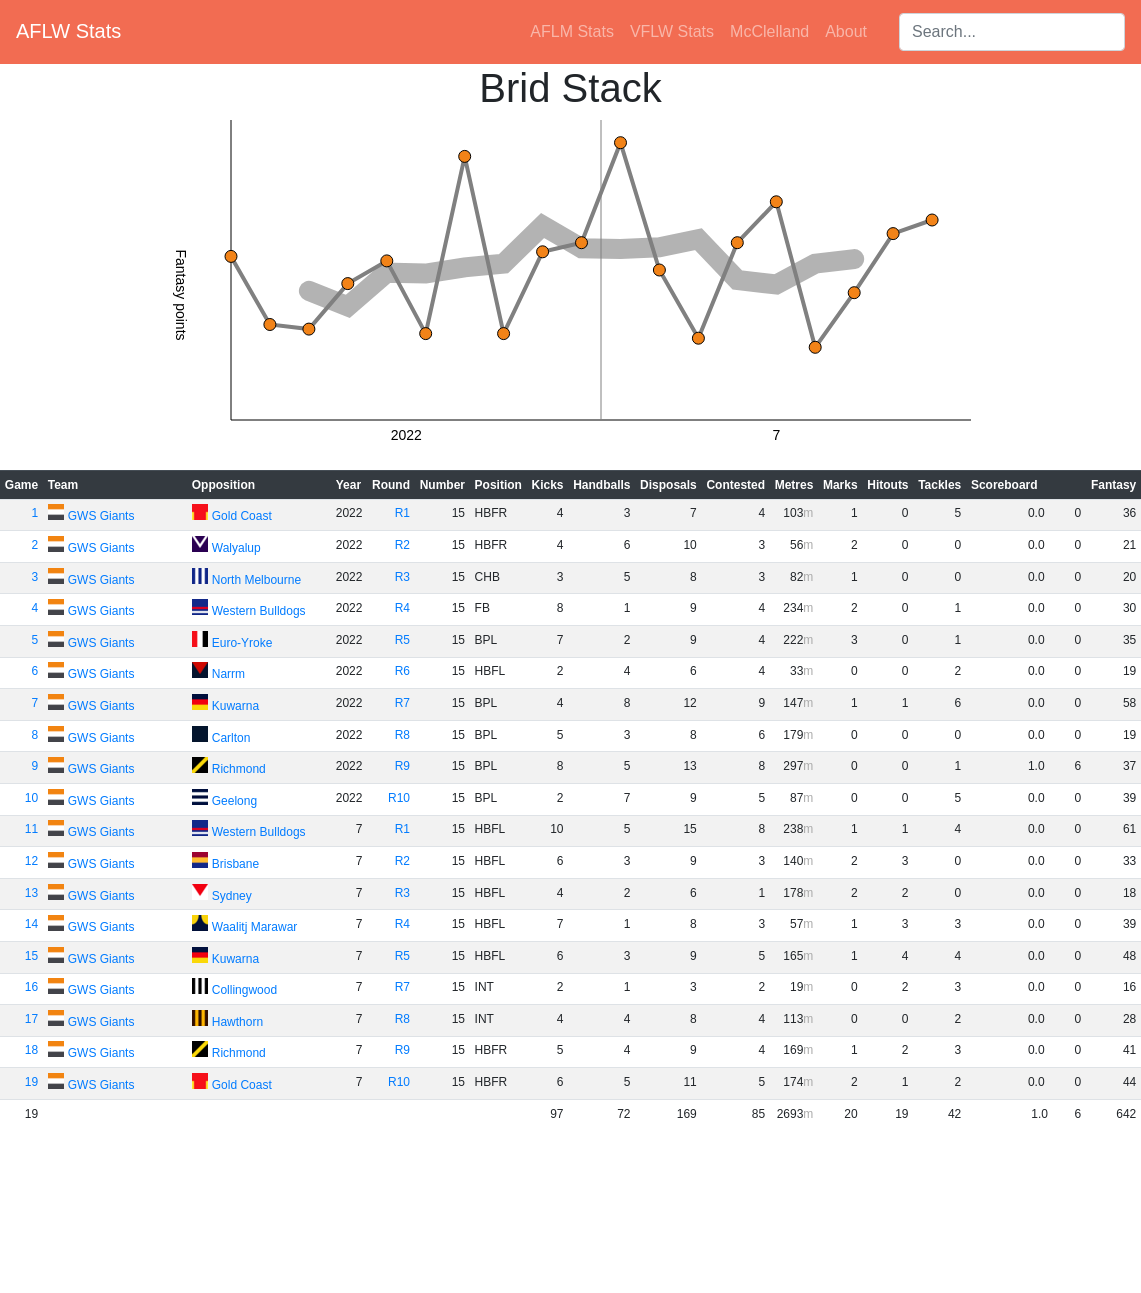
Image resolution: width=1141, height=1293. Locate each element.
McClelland (769, 31)
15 (31, 956)
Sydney (232, 896)
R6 (402, 671)
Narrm (228, 674)
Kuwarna (235, 706)
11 (31, 829)
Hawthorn (237, 1022)
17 (31, 1019)
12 (31, 861)
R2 (402, 545)
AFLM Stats (572, 31)
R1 (402, 513)
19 (31, 1082)
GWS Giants (101, 516)
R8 (402, 735)
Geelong (234, 801)
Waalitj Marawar (255, 927)
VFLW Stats (672, 31)
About (846, 31)
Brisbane (235, 864)
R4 (402, 608)
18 (31, 1050)
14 (31, 924)
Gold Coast (242, 516)
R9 (402, 766)
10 (31, 798)
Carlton (231, 738)
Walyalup (236, 548)
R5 (402, 640)
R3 (402, 577)
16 (31, 987)
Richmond (239, 769)
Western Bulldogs (259, 611)
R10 (399, 798)
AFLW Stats (68, 31)
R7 (402, 703)
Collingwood (244, 990)
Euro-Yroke (242, 643)
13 (31, 893)
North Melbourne (256, 580)
